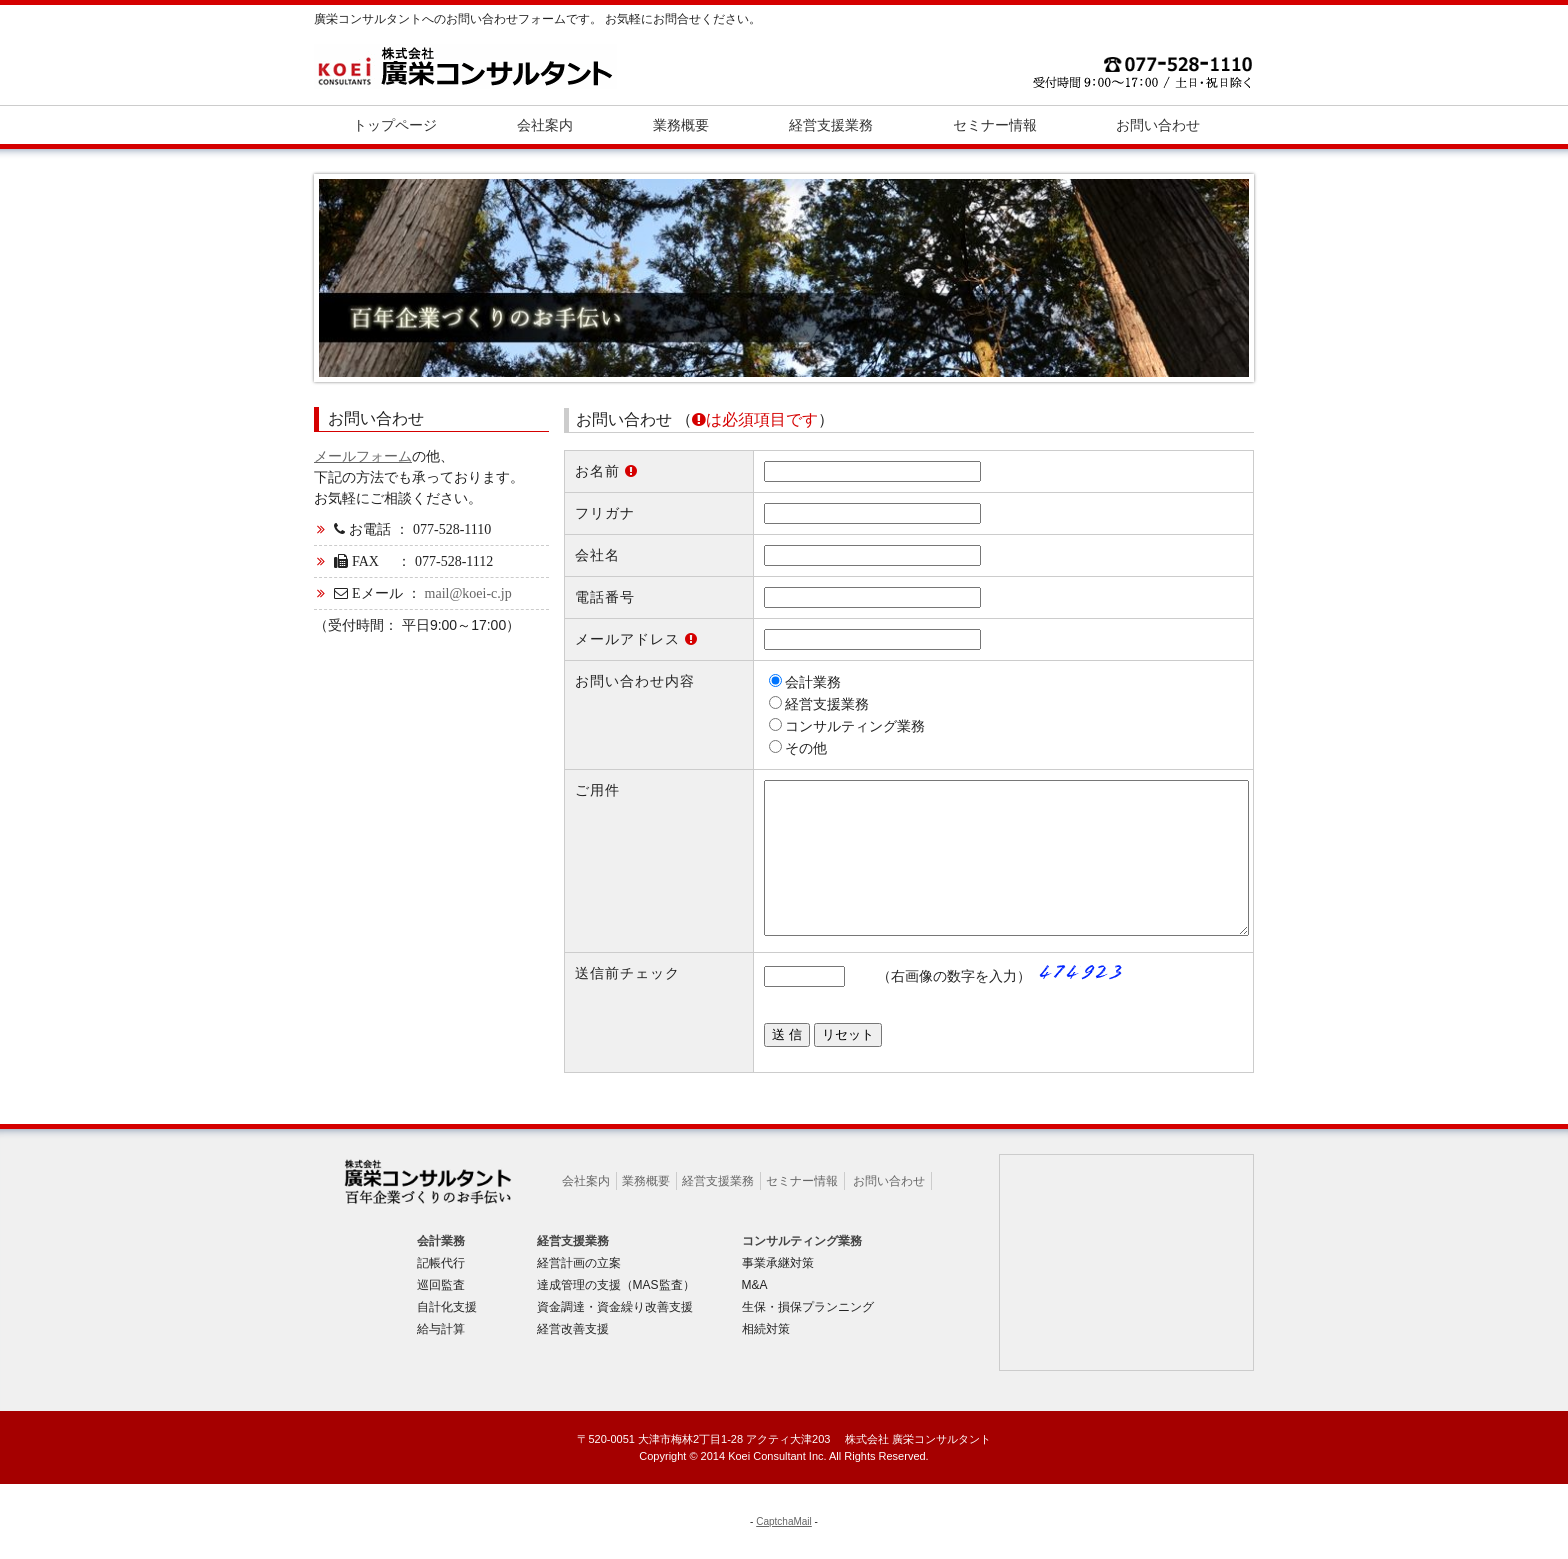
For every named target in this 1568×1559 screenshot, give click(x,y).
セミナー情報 (802, 1211)
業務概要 (646, 1211)
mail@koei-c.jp (468, 593)
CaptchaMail (784, 1551)
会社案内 (586, 1211)
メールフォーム (363, 456)
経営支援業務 (718, 1211)
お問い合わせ (889, 1211)
